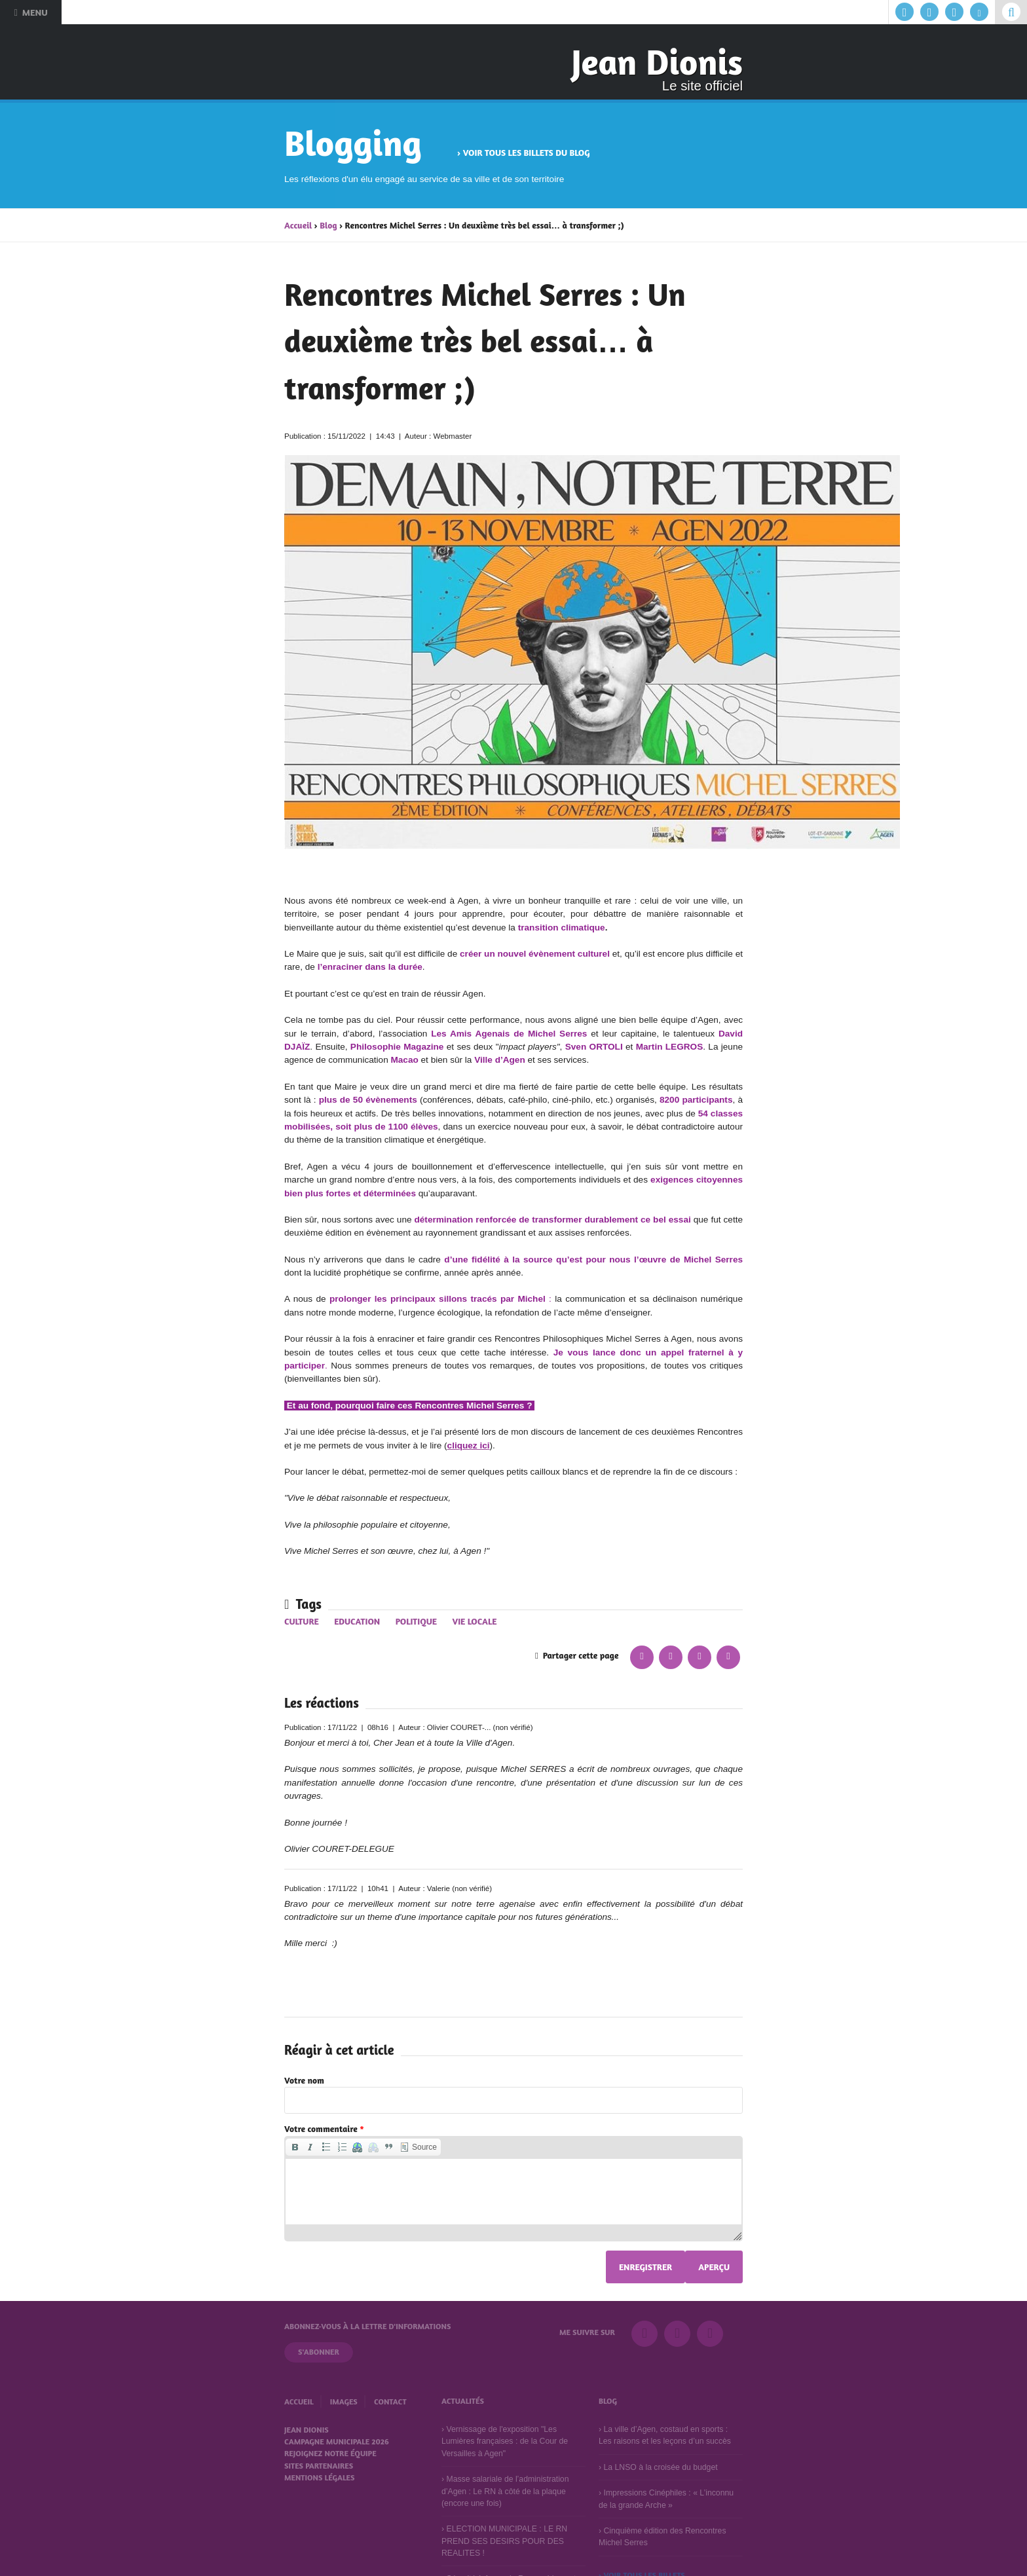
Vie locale (474, 1621)
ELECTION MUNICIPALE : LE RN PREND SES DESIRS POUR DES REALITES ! (504, 2541)
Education (357, 1621)
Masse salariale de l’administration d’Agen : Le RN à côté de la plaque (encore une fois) (505, 2491)
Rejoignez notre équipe (330, 2453)
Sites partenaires (318, 2466)
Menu (30, 12)
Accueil (298, 225)
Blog (328, 225)
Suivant (781, 299)
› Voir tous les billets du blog (523, 152)
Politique (416, 1621)
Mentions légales (319, 2477)
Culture (301, 1621)
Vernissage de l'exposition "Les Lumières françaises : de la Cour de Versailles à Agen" (504, 2441)
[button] (295, 2147)
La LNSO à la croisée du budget (660, 2467)
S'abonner (318, 2352)
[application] (513, 2188)
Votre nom (304, 2080)
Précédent (246, 299)
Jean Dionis (657, 61)
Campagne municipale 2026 (336, 2441)
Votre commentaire (324, 2129)
